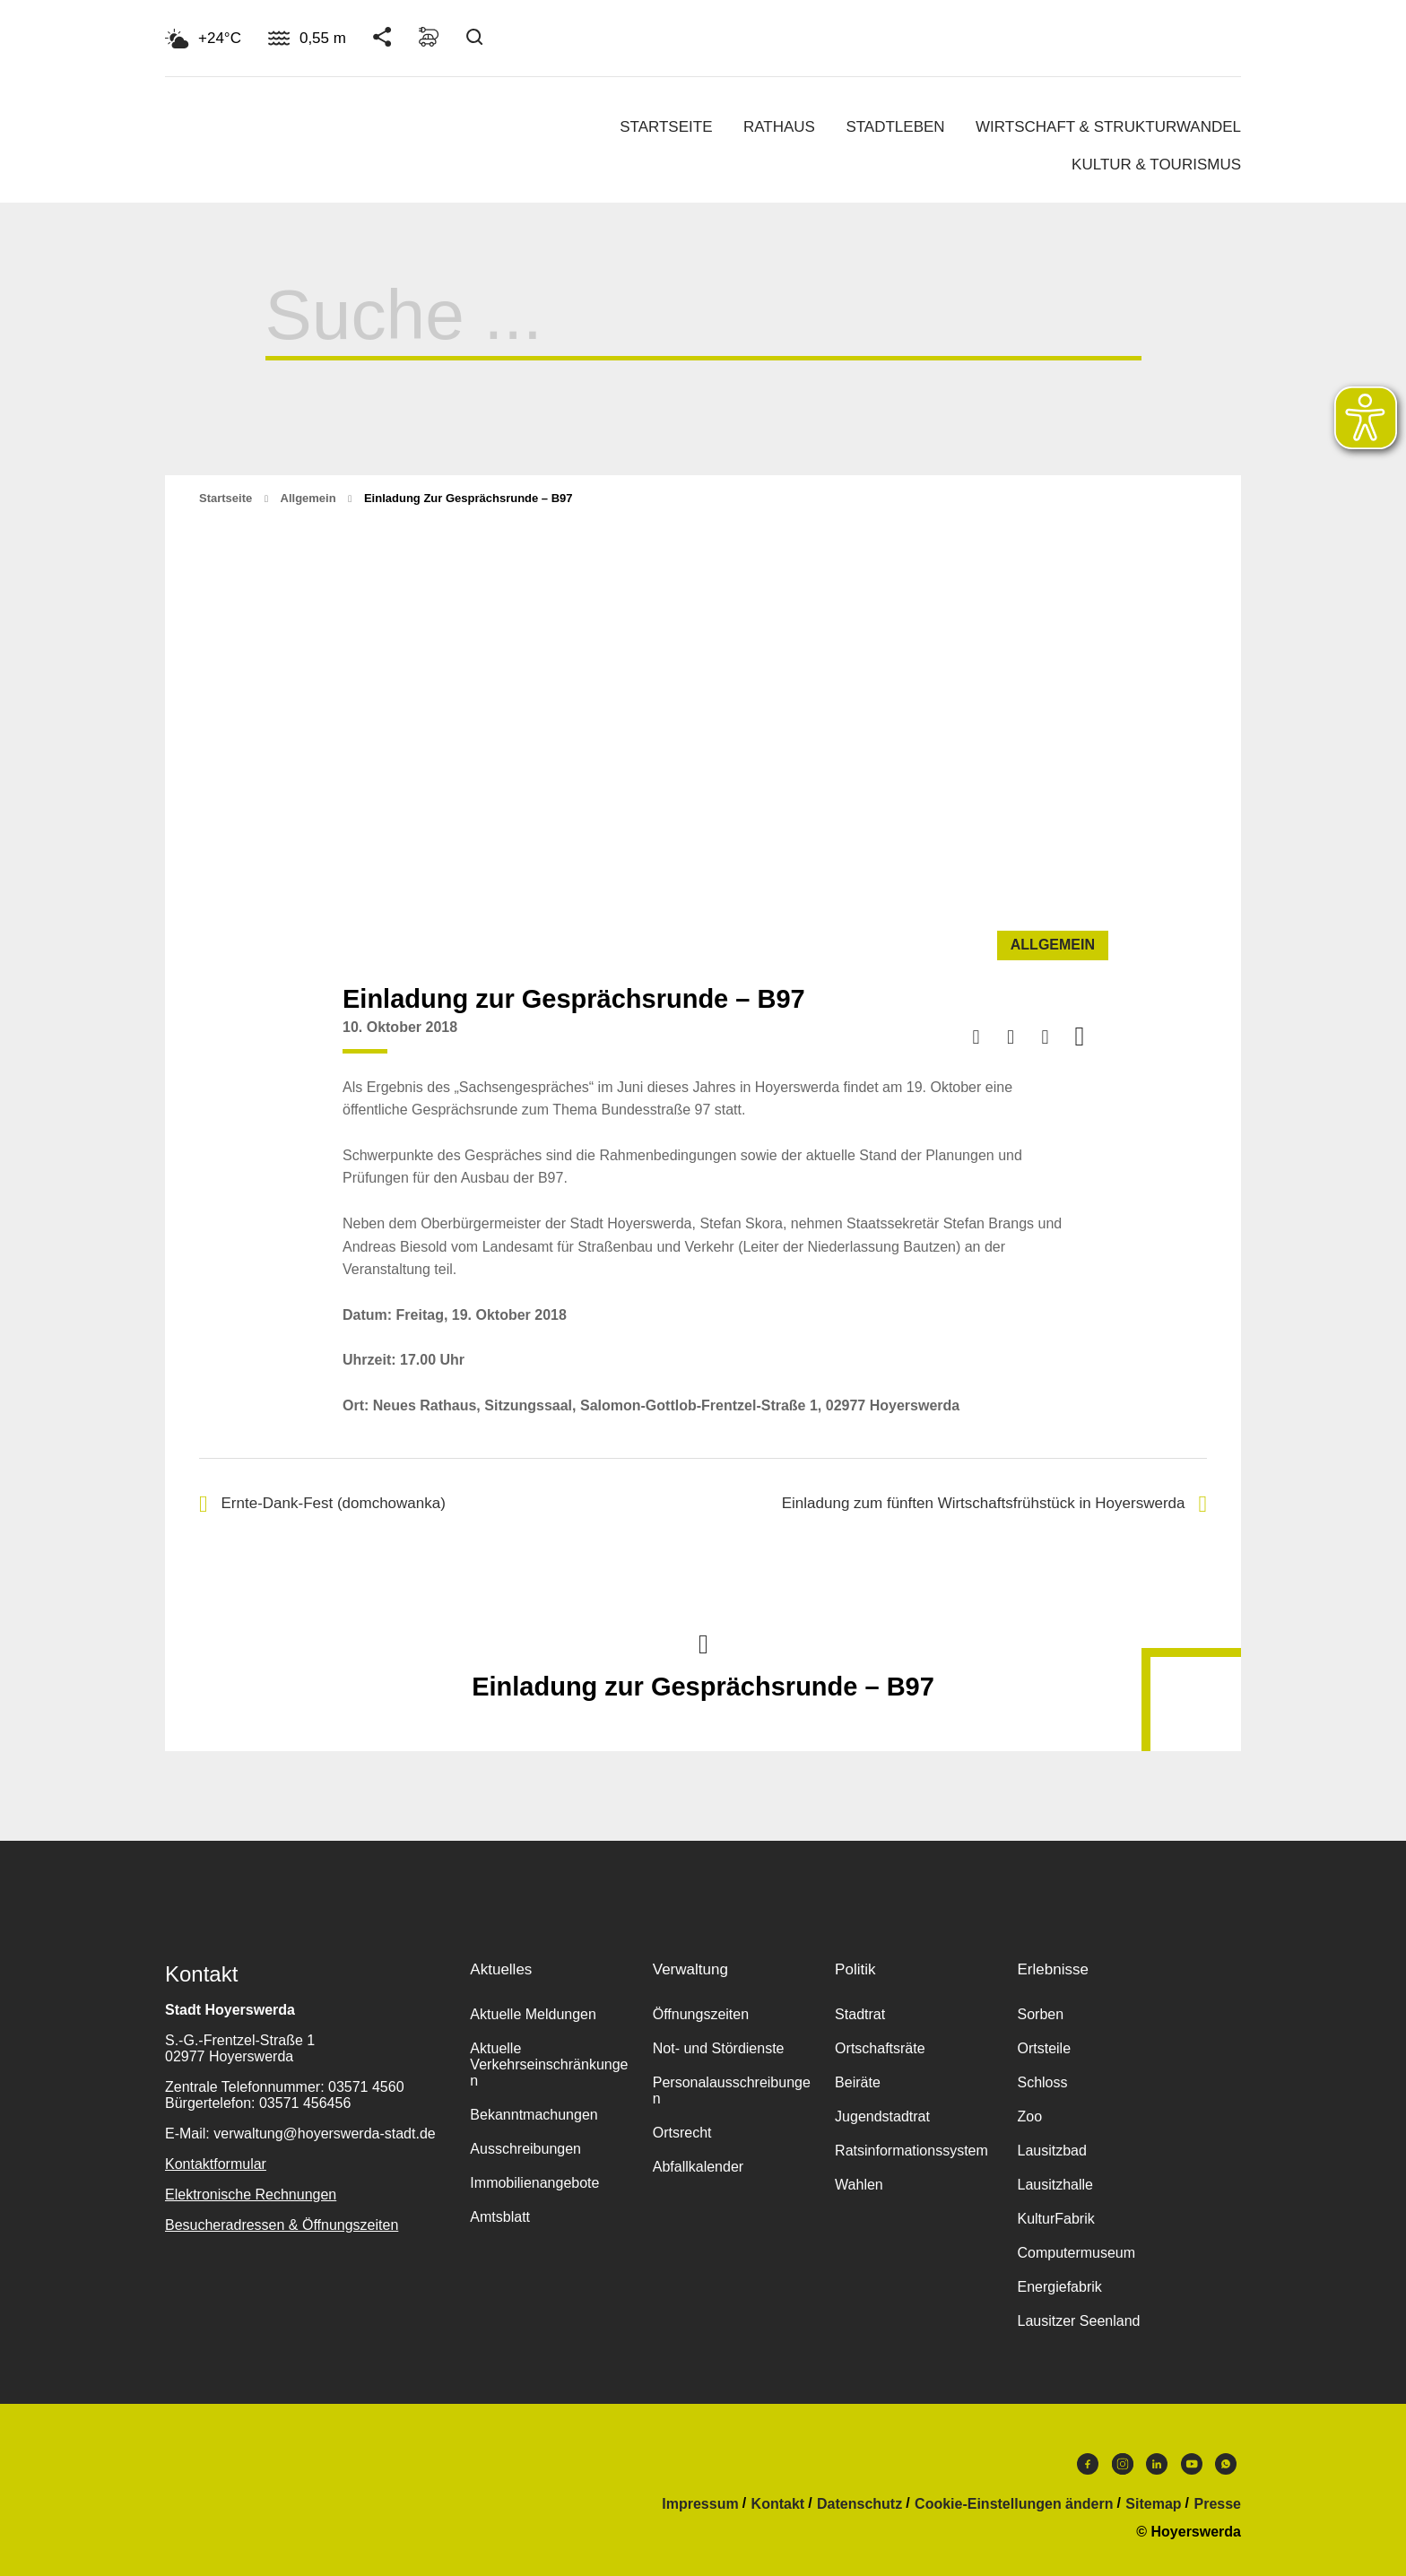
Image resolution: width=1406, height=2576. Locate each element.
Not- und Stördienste (719, 2048)
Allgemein (308, 498)
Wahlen (859, 2184)
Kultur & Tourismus (1156, 164)
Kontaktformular (215, 2164)
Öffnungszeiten (701, 2014)
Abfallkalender (698, 2166)
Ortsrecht (682, 2132)
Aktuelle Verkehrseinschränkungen (549, 2064)
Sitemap (1153, 2504)
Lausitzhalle (1055, 2184)
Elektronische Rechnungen (250, 2194)
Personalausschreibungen (732, 2090)
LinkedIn (1156, 2464)
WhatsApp (1226, 2464)
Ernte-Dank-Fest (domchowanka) (322, 1504)
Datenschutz (859, 2504)
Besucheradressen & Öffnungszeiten (281, 2225)
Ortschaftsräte (879, 2048)
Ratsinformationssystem (911, 2150)
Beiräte (858, 2082)
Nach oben (703, 1643)
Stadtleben (895, 126)
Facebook (1087, 2464)
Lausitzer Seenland (1078, 2321)
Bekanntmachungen (533, 2114)
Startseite (666, 126)
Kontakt (778, 2504)
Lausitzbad (1051, 2150)
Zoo (1029, 2116)
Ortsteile (1044, 2048)
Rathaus (779, 126)
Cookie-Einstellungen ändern (1014, 2504)
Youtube (1191, 2464)
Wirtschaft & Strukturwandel (1108, 126)
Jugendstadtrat (882, 2116)
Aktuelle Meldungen (533, 2014)
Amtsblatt (500, 2217)
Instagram (1122, 2464)
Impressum (700, 2504)
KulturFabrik (1055, 2218)
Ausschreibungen (525, 2148)
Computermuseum (1076, 2252)
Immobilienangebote (534, 2182)
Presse (1218, 2504)
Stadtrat (860, 2014)
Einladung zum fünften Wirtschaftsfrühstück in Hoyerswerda (994, 1504)
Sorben (1040, 2014)
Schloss (1042, 2082)
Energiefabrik (1059, 2286)
